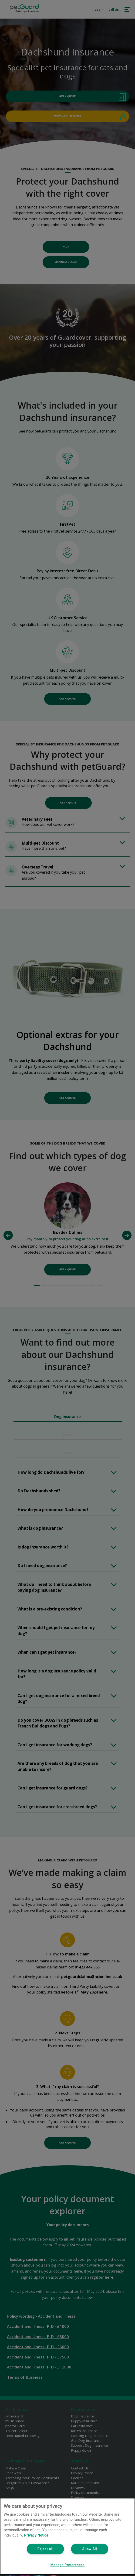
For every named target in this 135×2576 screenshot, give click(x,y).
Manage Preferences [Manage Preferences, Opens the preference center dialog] (68, 2565)
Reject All (45, 2549)
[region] (67, 2536)
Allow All (89, 2549)
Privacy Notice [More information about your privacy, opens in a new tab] (36, 2535)
